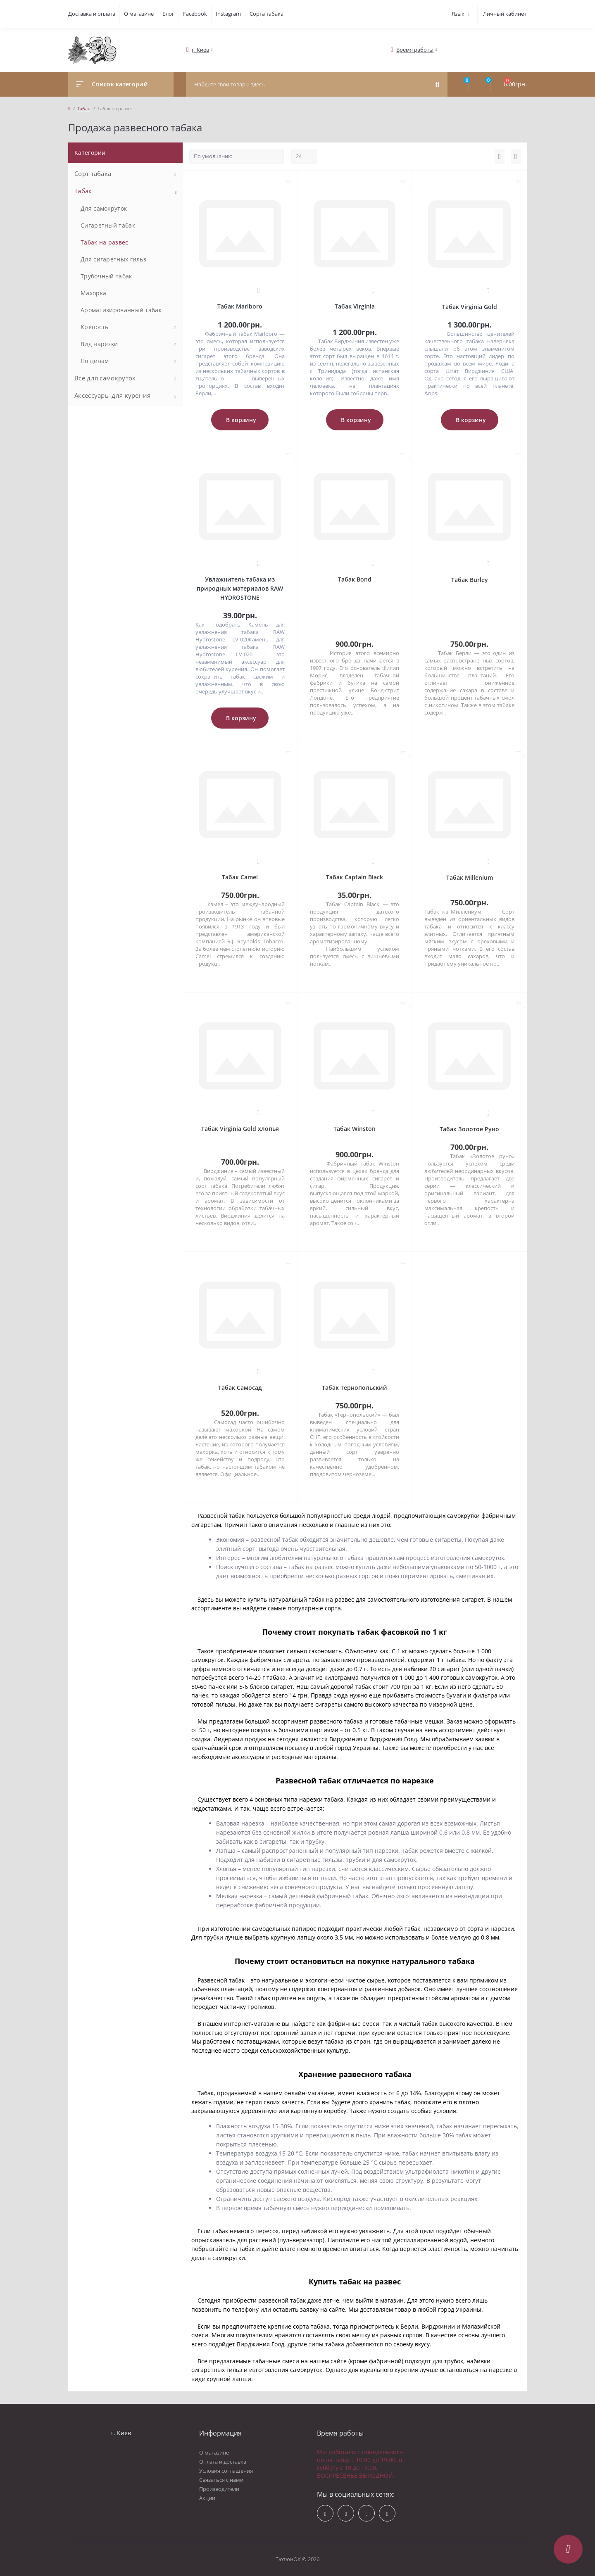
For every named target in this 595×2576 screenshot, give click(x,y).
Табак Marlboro (239, 306)
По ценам (95, 361)
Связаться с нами (221, 2479)
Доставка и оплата (91, 13)
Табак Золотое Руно (469, 1129)
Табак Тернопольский (354, 1387)
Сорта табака (266, 13)
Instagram (228, 13)
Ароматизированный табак (121, 310)
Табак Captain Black (354, 877)
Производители (219, 2489)
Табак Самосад (240, 1387)
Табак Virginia (355, 306)
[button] (201, 49)
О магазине (139, 13)
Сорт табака (92, 173)
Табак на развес (105, 242)
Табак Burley (469, 580)
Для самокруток (104, 208)
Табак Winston (354, 1128)
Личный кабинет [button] (504, 13)
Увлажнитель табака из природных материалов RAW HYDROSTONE (240, 588)
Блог (168, 13)
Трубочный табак (106, 276)
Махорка (93, 293)
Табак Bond (354, 579)
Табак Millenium (469, 877)
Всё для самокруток (105, 378)
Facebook (195, 13)
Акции (207, 2498)
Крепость (94, 327)
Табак (83, 108)
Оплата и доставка (222, 2461)
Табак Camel (240, 877)
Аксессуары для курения (112, 395)
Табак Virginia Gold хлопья (240, 1128)
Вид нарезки (99, 344)
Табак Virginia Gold (469, 307)
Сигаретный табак (108, 225)
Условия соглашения (226, 2470)
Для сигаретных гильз (113, 259)
